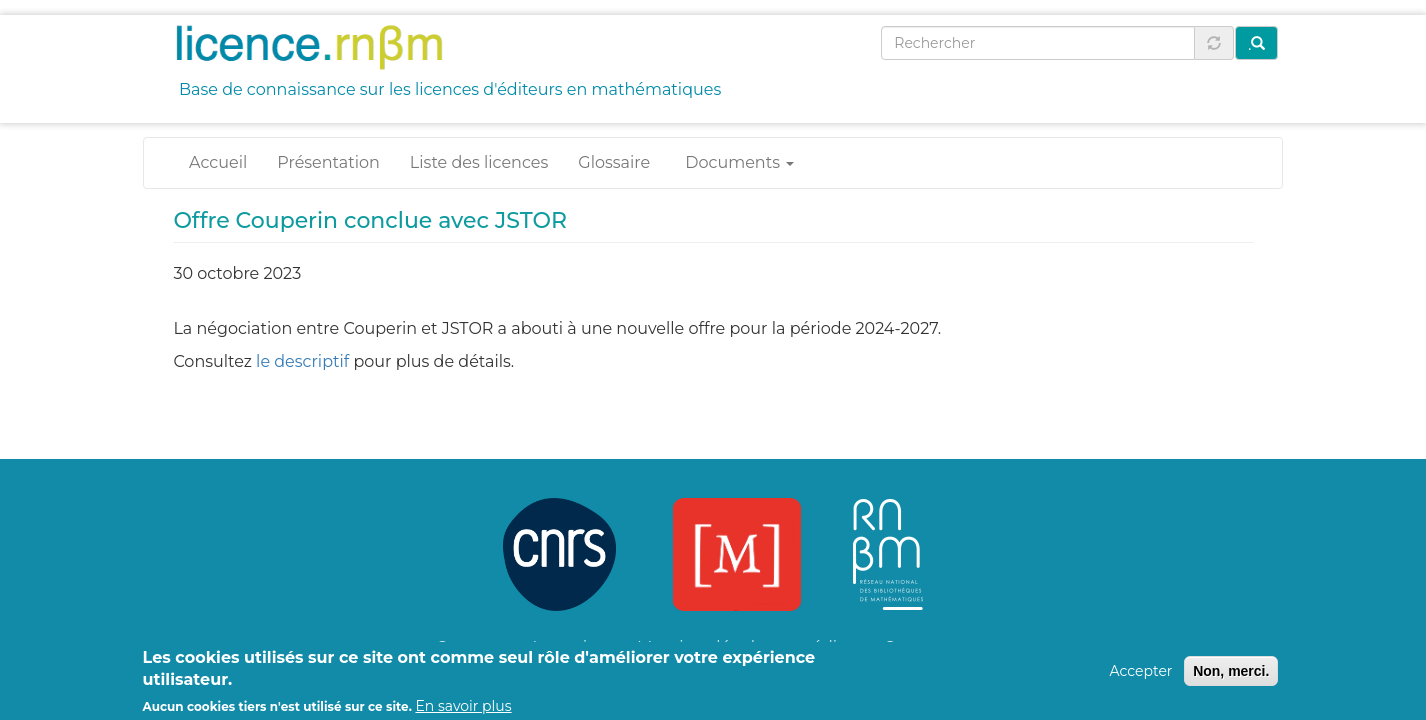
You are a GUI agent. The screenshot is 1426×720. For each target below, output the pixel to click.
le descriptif (302, 361)
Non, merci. (1231, 677)
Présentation (328, 162)
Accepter (1141, 677)
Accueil (218, 162)
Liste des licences (479, 162)
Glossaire (614, 162)
